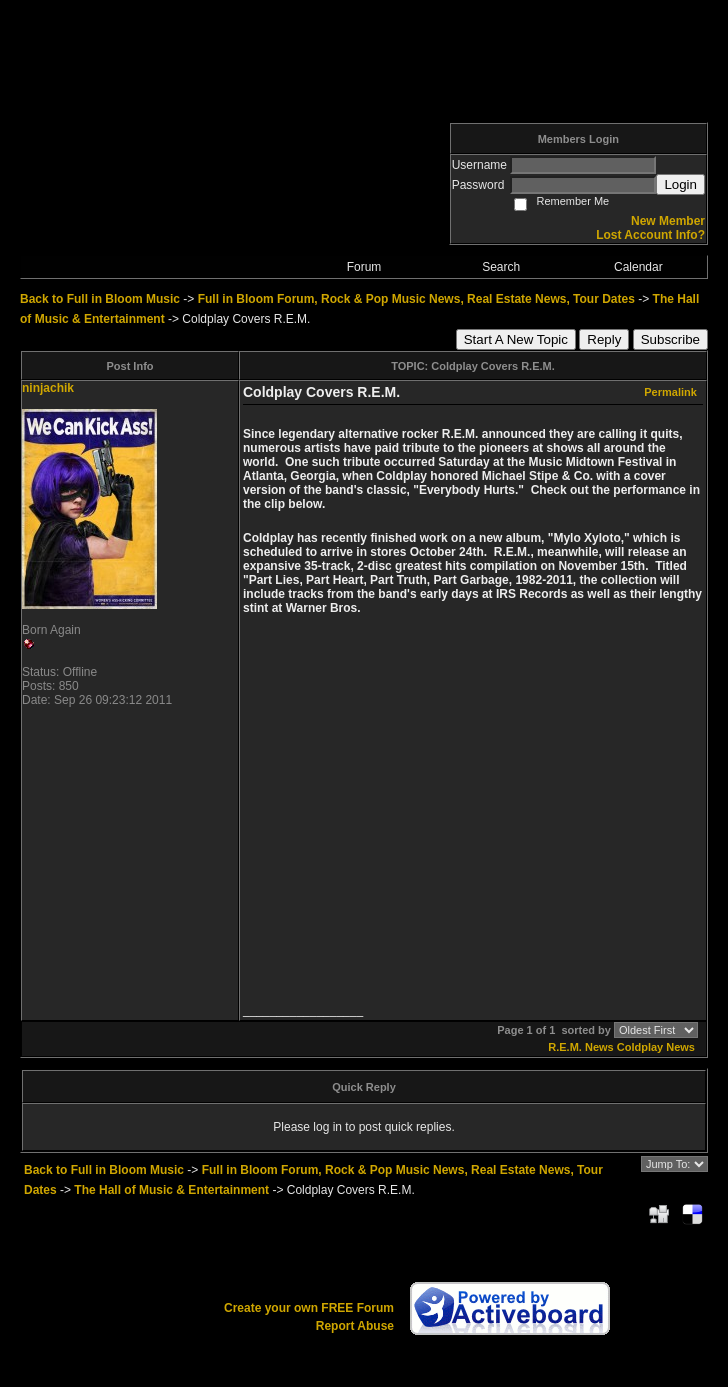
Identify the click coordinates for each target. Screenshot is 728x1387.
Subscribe (670, 339)
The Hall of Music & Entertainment (171, 1190)
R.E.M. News (580, 1047)
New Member (668, 221)
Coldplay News (656, 1047)
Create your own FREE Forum (309, 1308)
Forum (364, 267)
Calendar (638, 267)
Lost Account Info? (650, 235)
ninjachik (48, 388)
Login (680, 184)
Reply (604, 339)
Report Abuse (355, 1326)
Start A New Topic (516, 339)
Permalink (670, 392)
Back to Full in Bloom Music (100, 299)
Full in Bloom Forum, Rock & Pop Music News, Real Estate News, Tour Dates (416, 299)
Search (501, 267)
